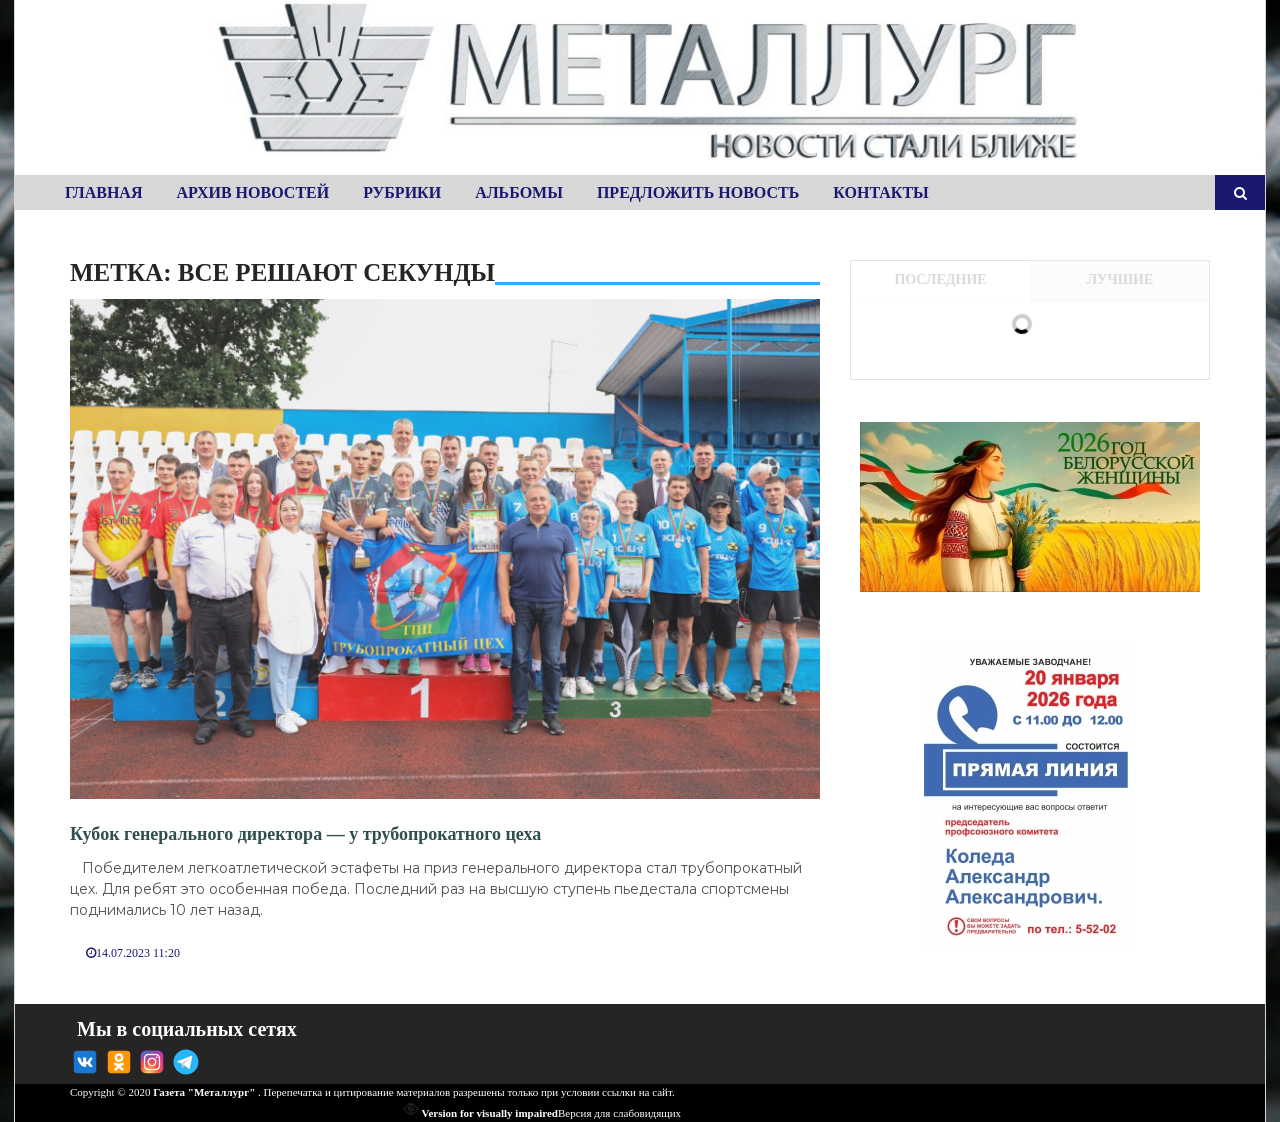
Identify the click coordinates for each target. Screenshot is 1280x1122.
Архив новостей (252, 192)
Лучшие (1120, 279)
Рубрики (402, 192)
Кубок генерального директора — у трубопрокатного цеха (305, 834)
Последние (940, 279)
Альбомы (519, 192)
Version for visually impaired (480, 1113)
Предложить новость (698, 192)
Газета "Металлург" (204, 1092)
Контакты (881, 192)
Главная (103, 192)
